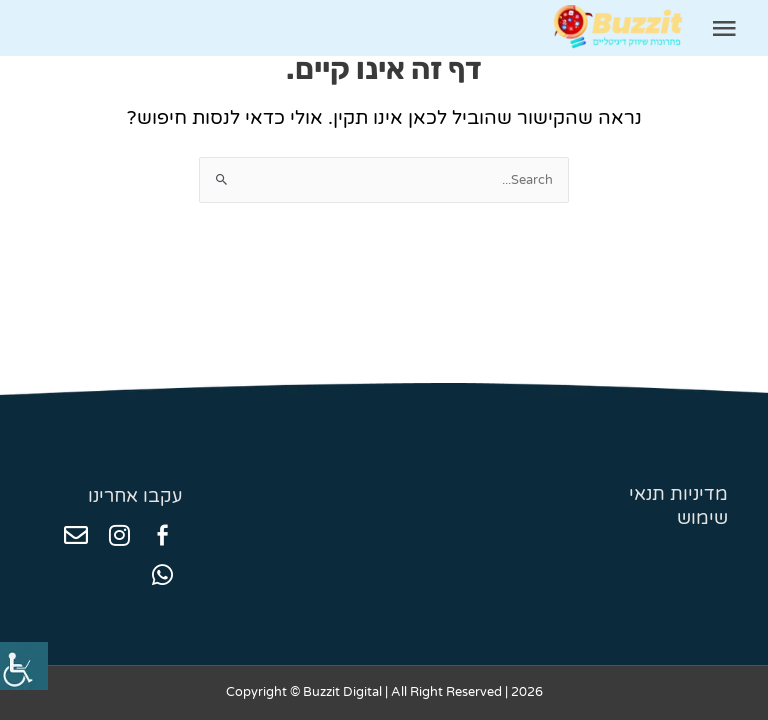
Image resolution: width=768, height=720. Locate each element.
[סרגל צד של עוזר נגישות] (24, 666)
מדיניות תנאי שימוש (678, 506)
